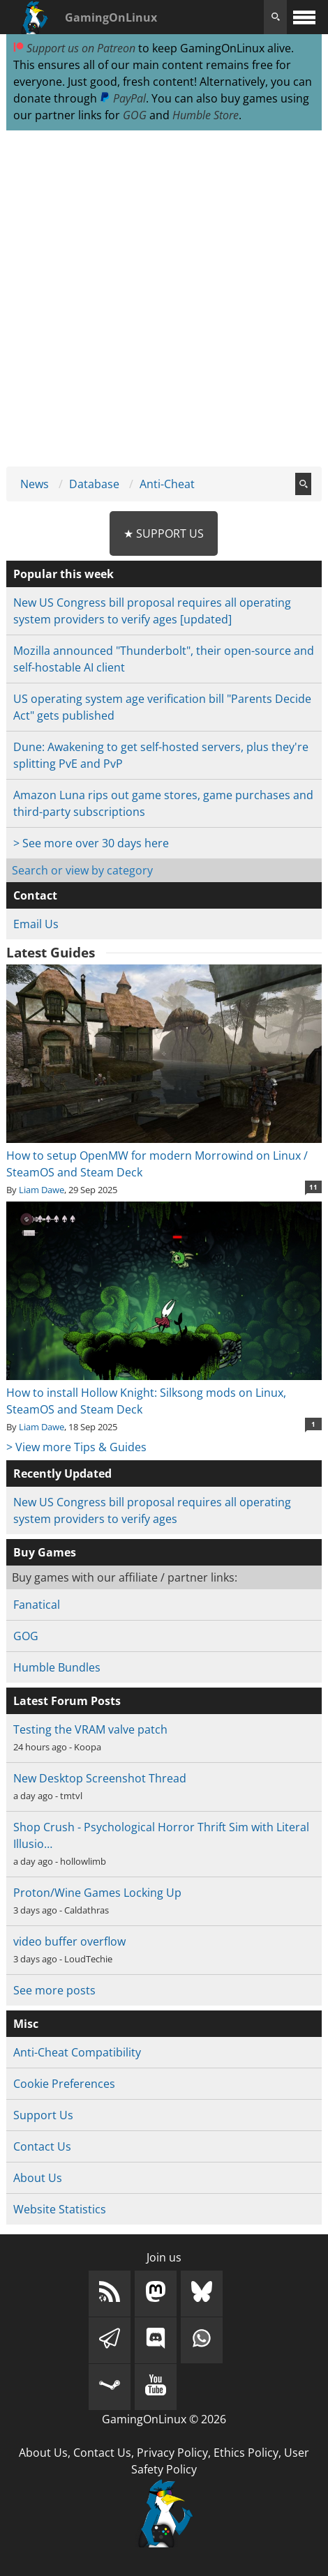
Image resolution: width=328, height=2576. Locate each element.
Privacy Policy (172, 2452)
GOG (135, 115)
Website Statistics (59, 2209)
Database (94, 484)
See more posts (54, 1990)
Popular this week (63, 574)
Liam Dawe (41, 1189)
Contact (35, 895)
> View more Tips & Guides (76, 1447)
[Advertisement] (164, 299)
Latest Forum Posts (67, 1701)
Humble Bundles (56, 1667)
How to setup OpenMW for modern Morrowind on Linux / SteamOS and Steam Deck (163, 1155)
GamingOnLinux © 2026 (164, 2419)
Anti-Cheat (167, 484)
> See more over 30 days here (91, 843)
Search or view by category (82, 870)
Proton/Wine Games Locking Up (97, 1892)
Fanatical (36, 1604)
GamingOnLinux (111, 17)
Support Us (43, 2115)
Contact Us (42, 2146)
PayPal (123, 98)
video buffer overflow (69, 1941)
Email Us (36, 924)
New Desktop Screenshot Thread (99, 1778)
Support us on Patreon (74, 48)
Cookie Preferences (64, 2083)
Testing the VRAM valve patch (90, 1729)
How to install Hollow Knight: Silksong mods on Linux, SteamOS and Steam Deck (163, 1392)
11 (313, 1187)
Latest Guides (50, 952)
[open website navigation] (304, 17)
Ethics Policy (246, 2452)
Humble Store (205, 115)
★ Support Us (164, 533)
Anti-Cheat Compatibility (77, 2052)
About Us (37, 2177)
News (34, 484)
